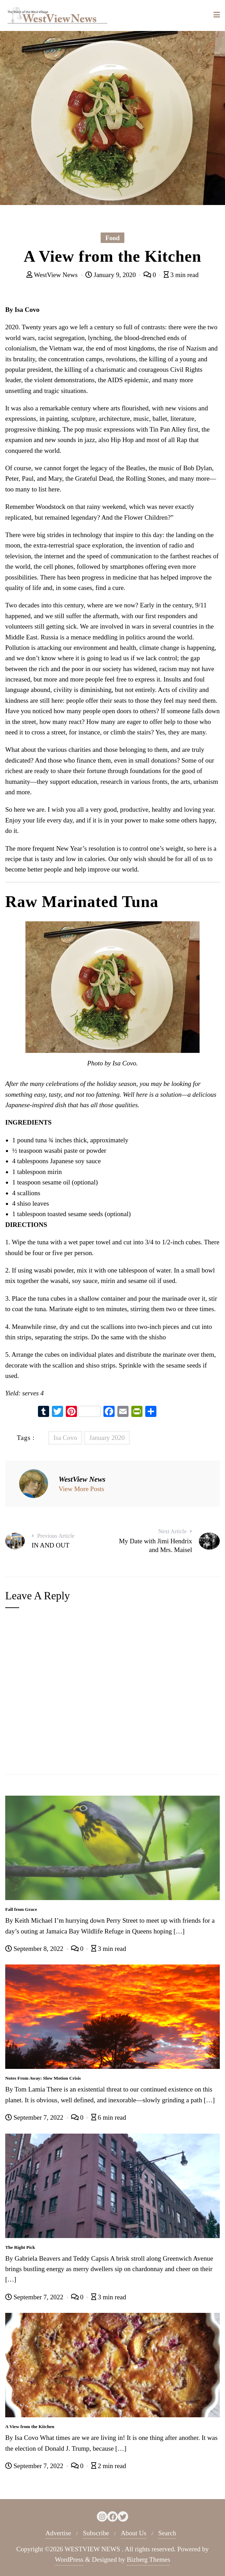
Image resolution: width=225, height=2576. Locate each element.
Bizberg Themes (148, 2559)
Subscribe (96, 2533)
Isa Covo (65, 1437)
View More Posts (81, 1488)
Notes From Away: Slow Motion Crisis (43, 2078)
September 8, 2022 (35, 1948)
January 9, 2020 (111, 274)
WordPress (69, 2559)
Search (167, 2533)
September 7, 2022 (35, 2117)
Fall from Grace (21, 1909)
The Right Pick (20, 2247)
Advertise (58, 2533)
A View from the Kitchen (29, 2426)
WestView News (52, 274)
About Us (133, 2533)
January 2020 (107, 1437)
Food (112, 238)
